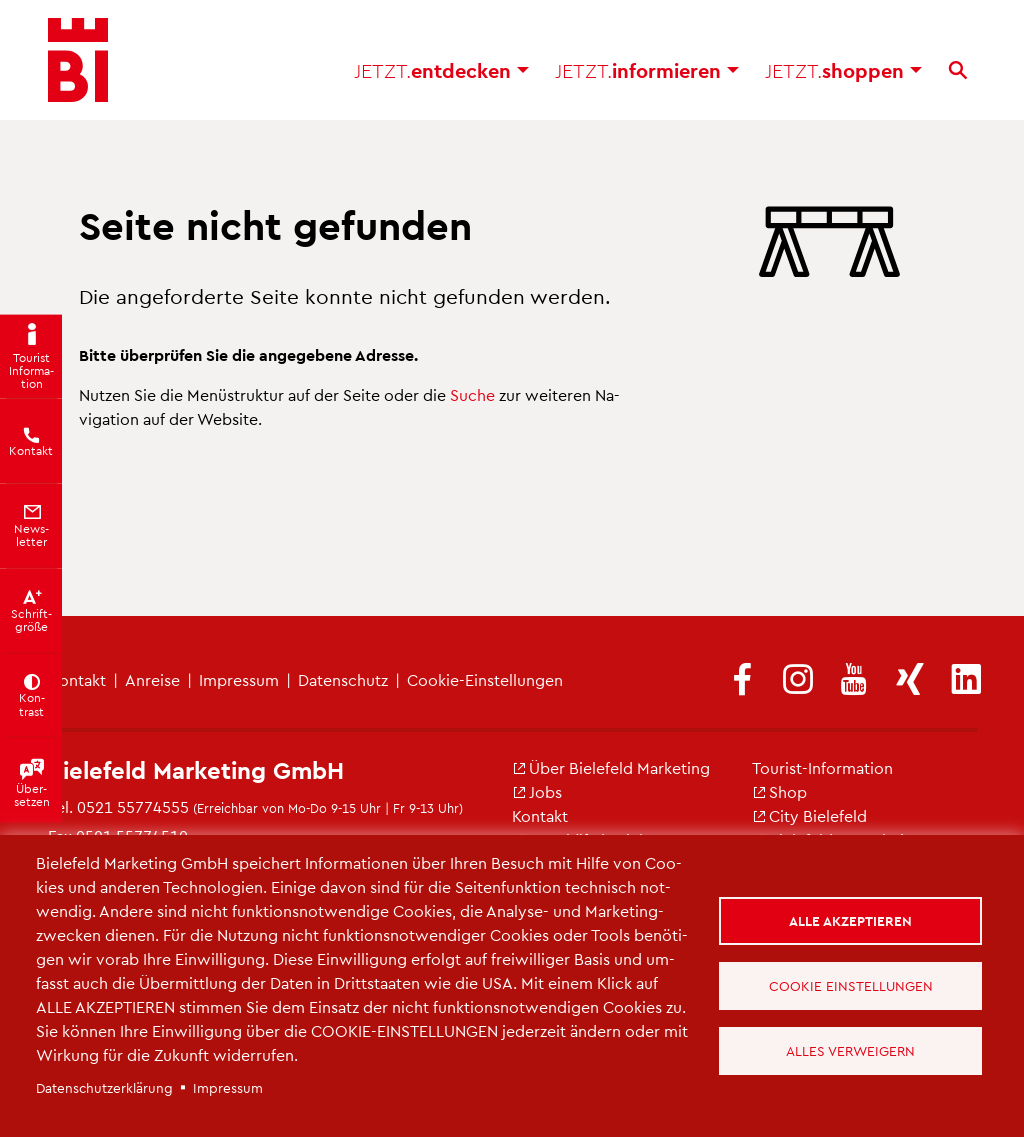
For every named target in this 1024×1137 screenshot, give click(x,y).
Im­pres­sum (239, 679)
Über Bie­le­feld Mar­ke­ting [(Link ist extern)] (611, 767)
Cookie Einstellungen (851, 985)
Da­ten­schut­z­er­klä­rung (104, 1087)
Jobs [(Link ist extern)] (537, 791)
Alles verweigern (850, 1050)
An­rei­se (152, 679)
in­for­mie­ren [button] (647, 70)
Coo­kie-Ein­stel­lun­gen (485, 679)
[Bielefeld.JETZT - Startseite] (78, 60)
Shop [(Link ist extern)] (779, 791)
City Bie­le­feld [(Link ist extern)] (809, 815)
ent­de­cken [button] (441, 70)
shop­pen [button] (843, 70)
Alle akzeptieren (850, 920)
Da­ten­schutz (343, 679)
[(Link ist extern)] (742, 680)
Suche (472, 394)
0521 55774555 (133, 806)
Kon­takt (540, 815)
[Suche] (958, 70)
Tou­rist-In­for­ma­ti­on (822, 767)
